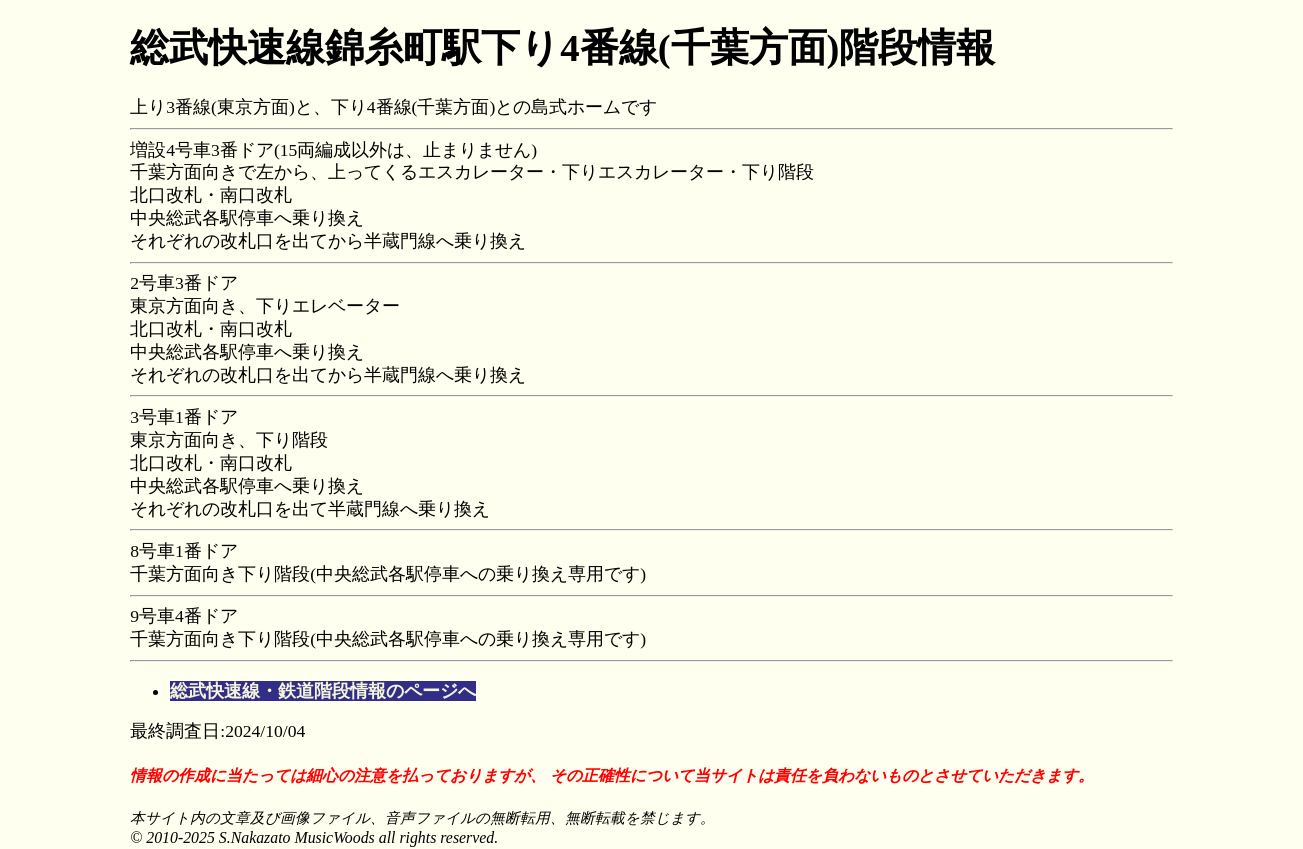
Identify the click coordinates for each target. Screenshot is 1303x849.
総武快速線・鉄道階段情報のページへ (323, 691)
